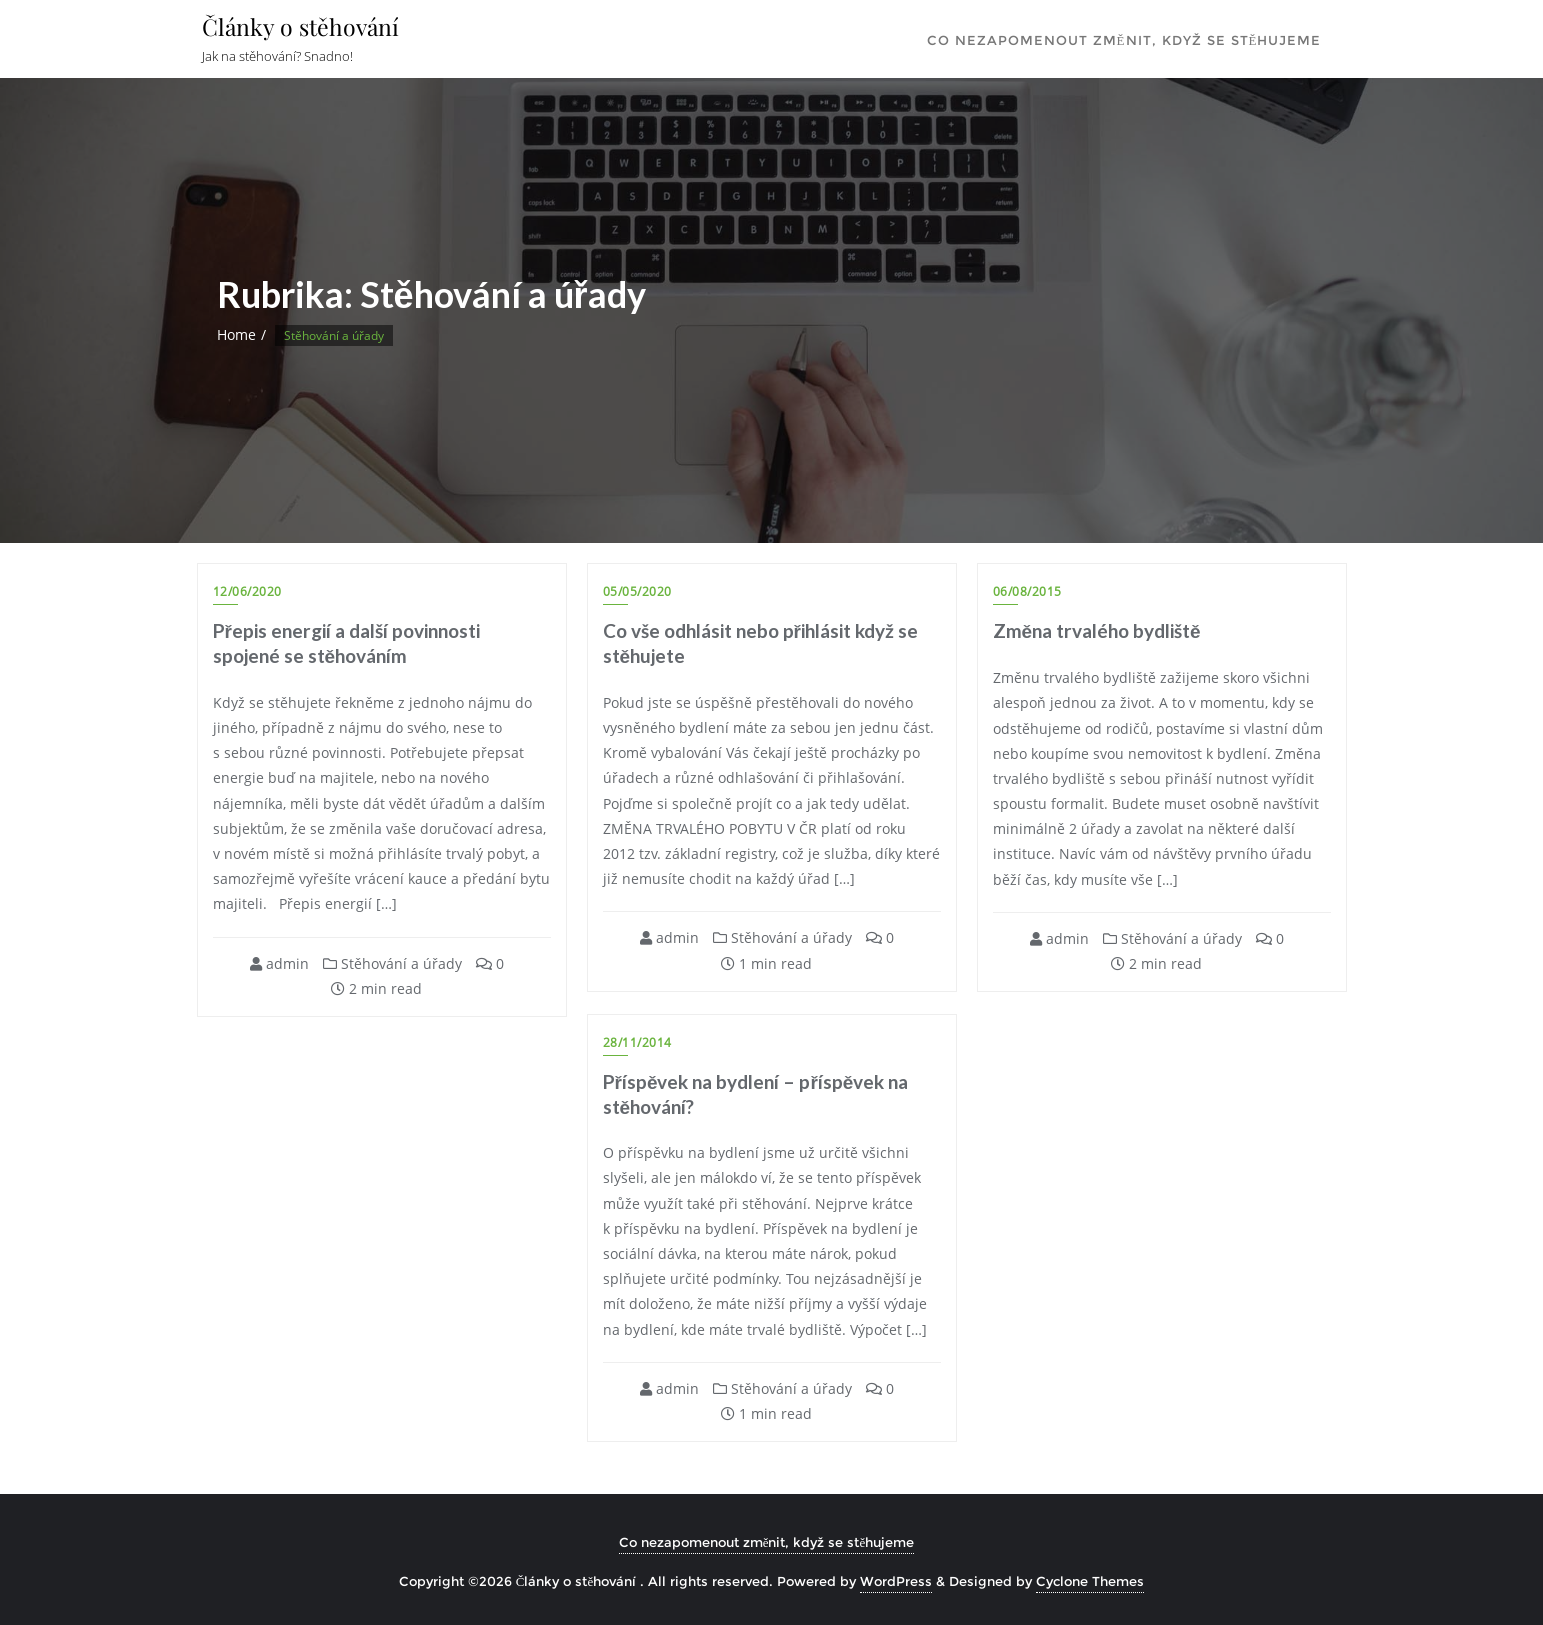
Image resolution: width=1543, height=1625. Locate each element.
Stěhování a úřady (392, 963)
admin (279, 963)
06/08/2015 (1027, 591)
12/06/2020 (247, 591)
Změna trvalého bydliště (1097, 630)
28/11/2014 (637, 1042)
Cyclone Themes (1090, 1582)
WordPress (896, 1582)
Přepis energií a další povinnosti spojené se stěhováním (346, 643)
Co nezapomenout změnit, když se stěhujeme (767, 1543)
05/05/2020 (637, 591)
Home (236, 334)
